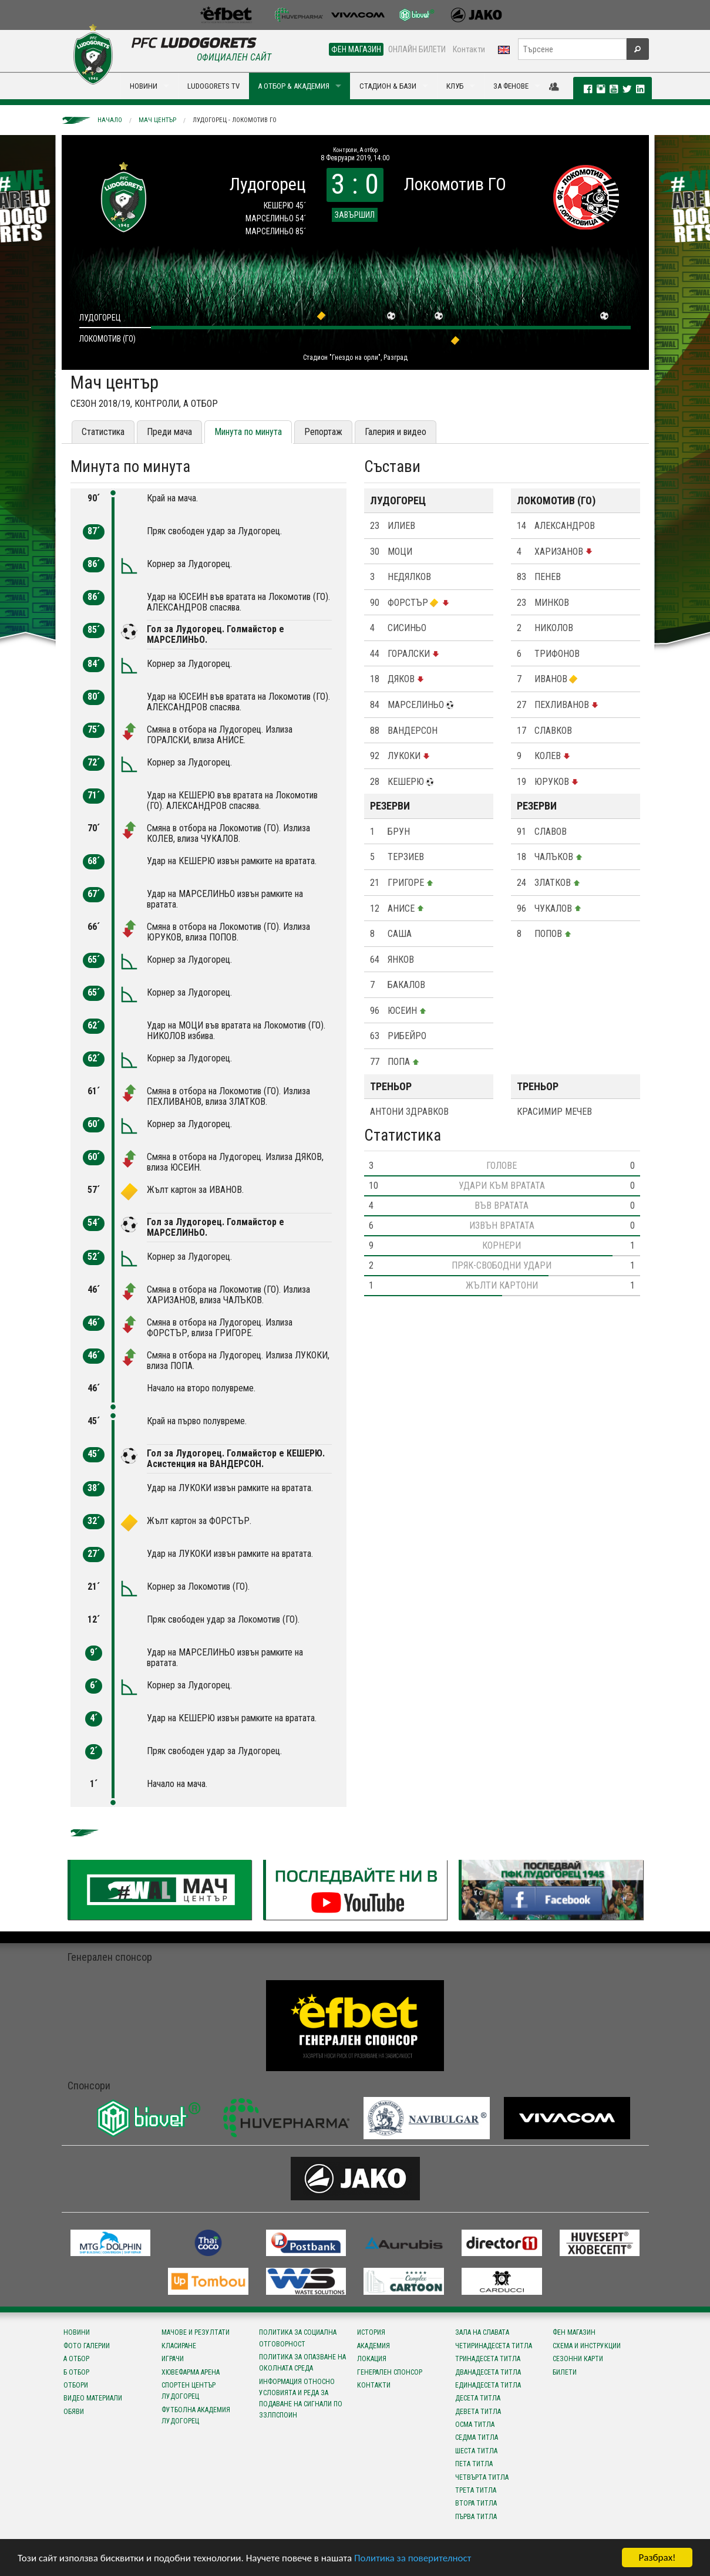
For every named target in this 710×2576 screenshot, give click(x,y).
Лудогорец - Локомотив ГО (235, 120)
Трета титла (475, 2490)
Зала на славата (482, 2332)
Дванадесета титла (488, 2372)
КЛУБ (454, 86)
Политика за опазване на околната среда (302, 2362)
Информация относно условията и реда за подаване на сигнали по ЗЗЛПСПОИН (300, 2399)
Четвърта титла (482, 2477)
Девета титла (478, 2412)
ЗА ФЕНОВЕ (511, 86)
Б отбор (76, 2372)
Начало (109, 120)
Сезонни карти (578, 2359)
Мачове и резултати (195, 2332)
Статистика (103, 431)
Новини (76, 2332)
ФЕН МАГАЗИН (356, 49)
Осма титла (474, 2424)
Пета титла (474, 2464)
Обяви (73, 2412)
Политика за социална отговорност (298, 2338)
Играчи (172, 2359)
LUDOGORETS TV (213, 86)
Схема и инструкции (587, 2346)
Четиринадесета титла (493, 2346)
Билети (565, 2372)
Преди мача (169, 431)
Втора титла (476, 2503)
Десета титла (477, 2398)
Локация (371, 2359)
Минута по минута (248, 431)
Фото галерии (86, 2346)
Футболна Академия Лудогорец (195, 2415)
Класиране (178, 2346)
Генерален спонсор (389, 2372)
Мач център (157, 120)
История (371, 2332)
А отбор (76, 2359)
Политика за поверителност (412, 2558)
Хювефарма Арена (190, 2372)
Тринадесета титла (487, 2359)
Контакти (469, 49)
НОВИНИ (143, 86)
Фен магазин (574, 2332)
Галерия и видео (395, 431)
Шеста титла (476, 2451)
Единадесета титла (488, 2385)
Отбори (75, 2385)
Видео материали (92, 2398)
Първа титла (476, 2517)
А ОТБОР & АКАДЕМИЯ (293, 86)
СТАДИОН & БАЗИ (387, 86)
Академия (373, 2346)
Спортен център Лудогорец (188, 2390)
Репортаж (323, 431)
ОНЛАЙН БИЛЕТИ (417, 49)
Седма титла (476, 2437)
